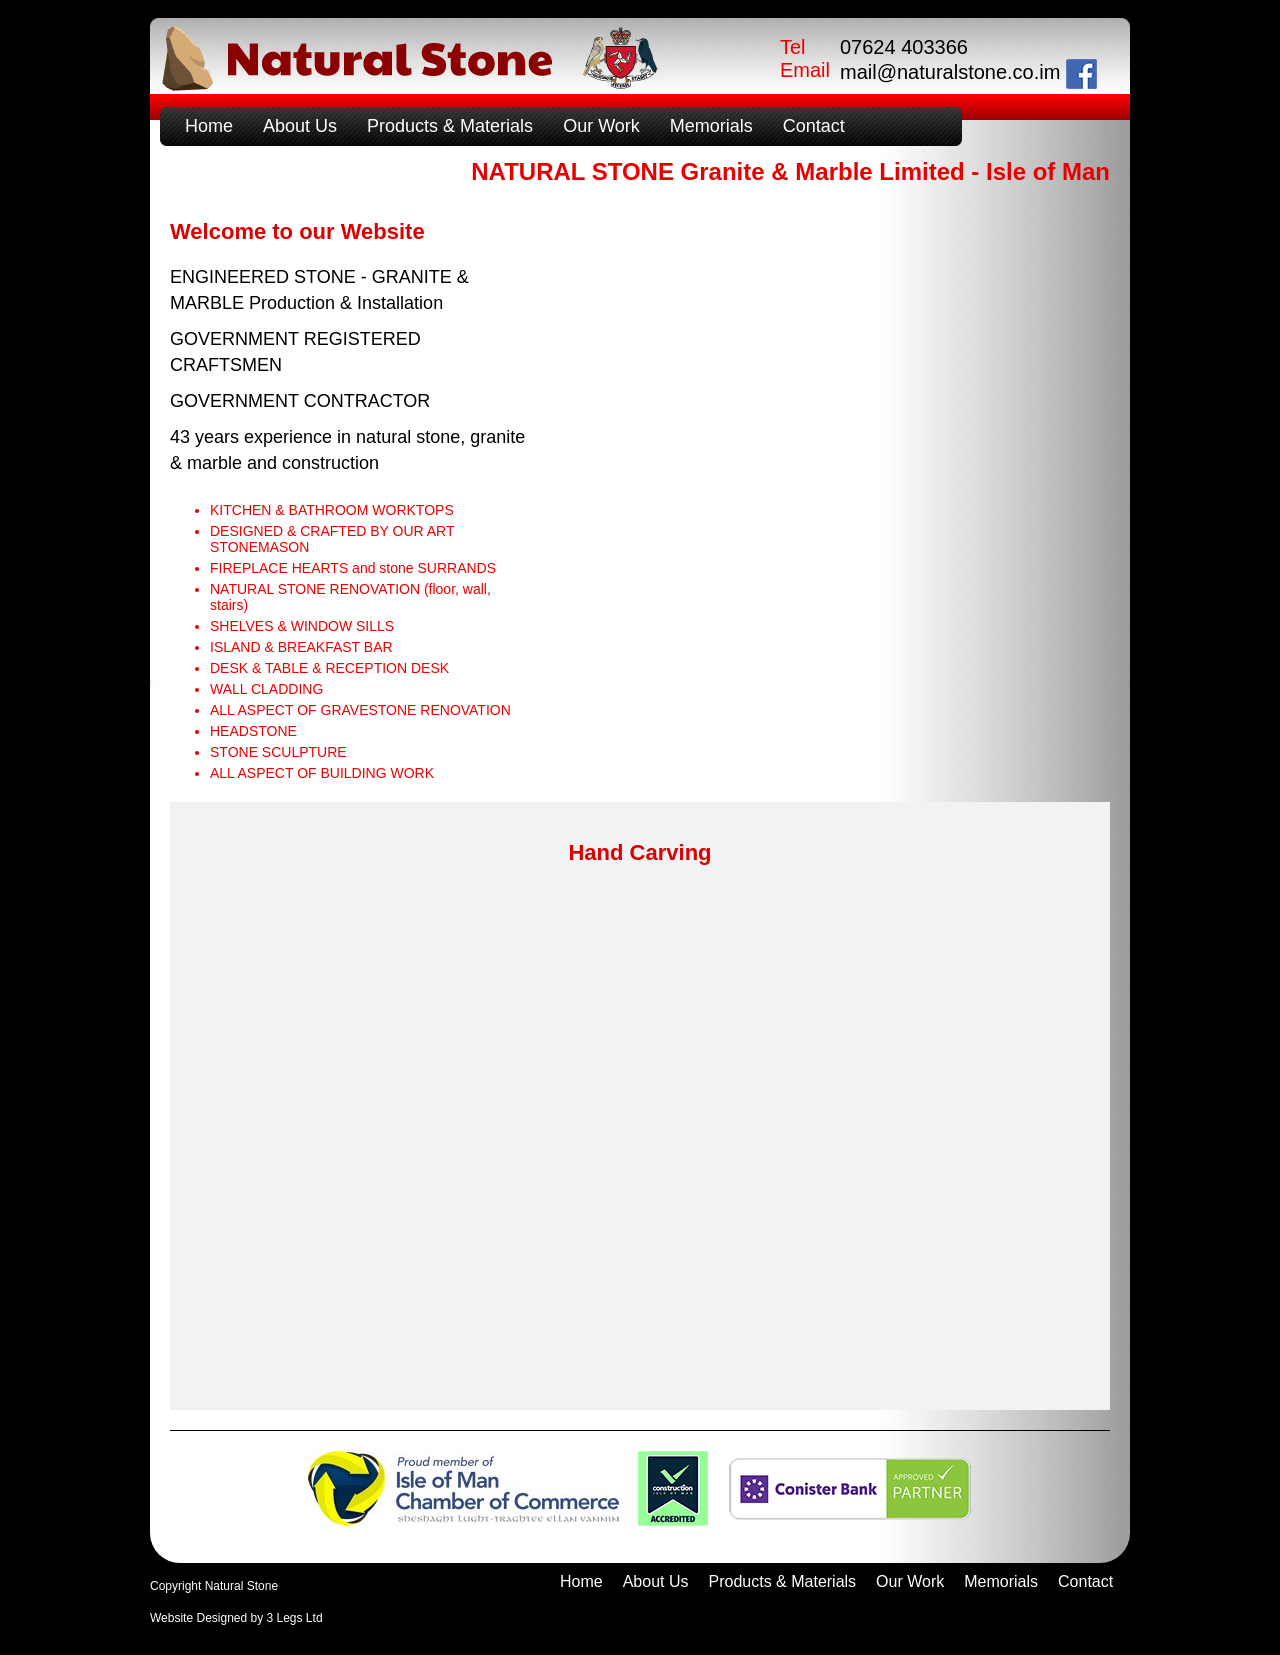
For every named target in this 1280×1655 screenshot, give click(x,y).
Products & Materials (450, 126)
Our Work (601, 126)
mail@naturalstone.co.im (950, 72)
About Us (300, 126)
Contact (814, 126)
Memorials (711, 126)
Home (209, 126)
